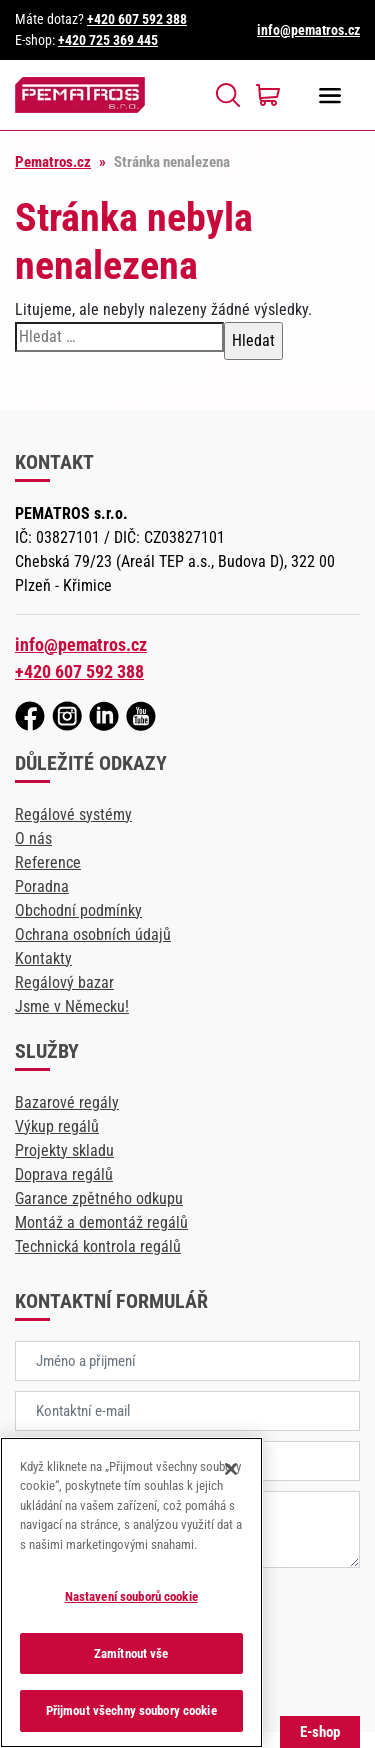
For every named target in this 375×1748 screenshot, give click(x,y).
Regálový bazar (64, 982)
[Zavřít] (231, 1469)
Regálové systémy (73, 814)
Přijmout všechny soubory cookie (131, 1710)
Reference (48, 862)
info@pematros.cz (308, 30)
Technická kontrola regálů (98, 1246)
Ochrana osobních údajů (93, 934)
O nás (33, 838)
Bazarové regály (67, 1102)
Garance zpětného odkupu (99, 1198)
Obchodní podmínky (78, 910)
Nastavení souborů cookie (131, 1596)
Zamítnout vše (131, 1653)
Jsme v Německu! (72, 1006)
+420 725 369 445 (108, 40)
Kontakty (43, 958)
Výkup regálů (57, 1126)
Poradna (42, 886)
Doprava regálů (64, 1174)
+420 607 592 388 (137, 19)
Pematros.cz (53, 162)
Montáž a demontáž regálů (101, 1222)
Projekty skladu (64, 1150)
